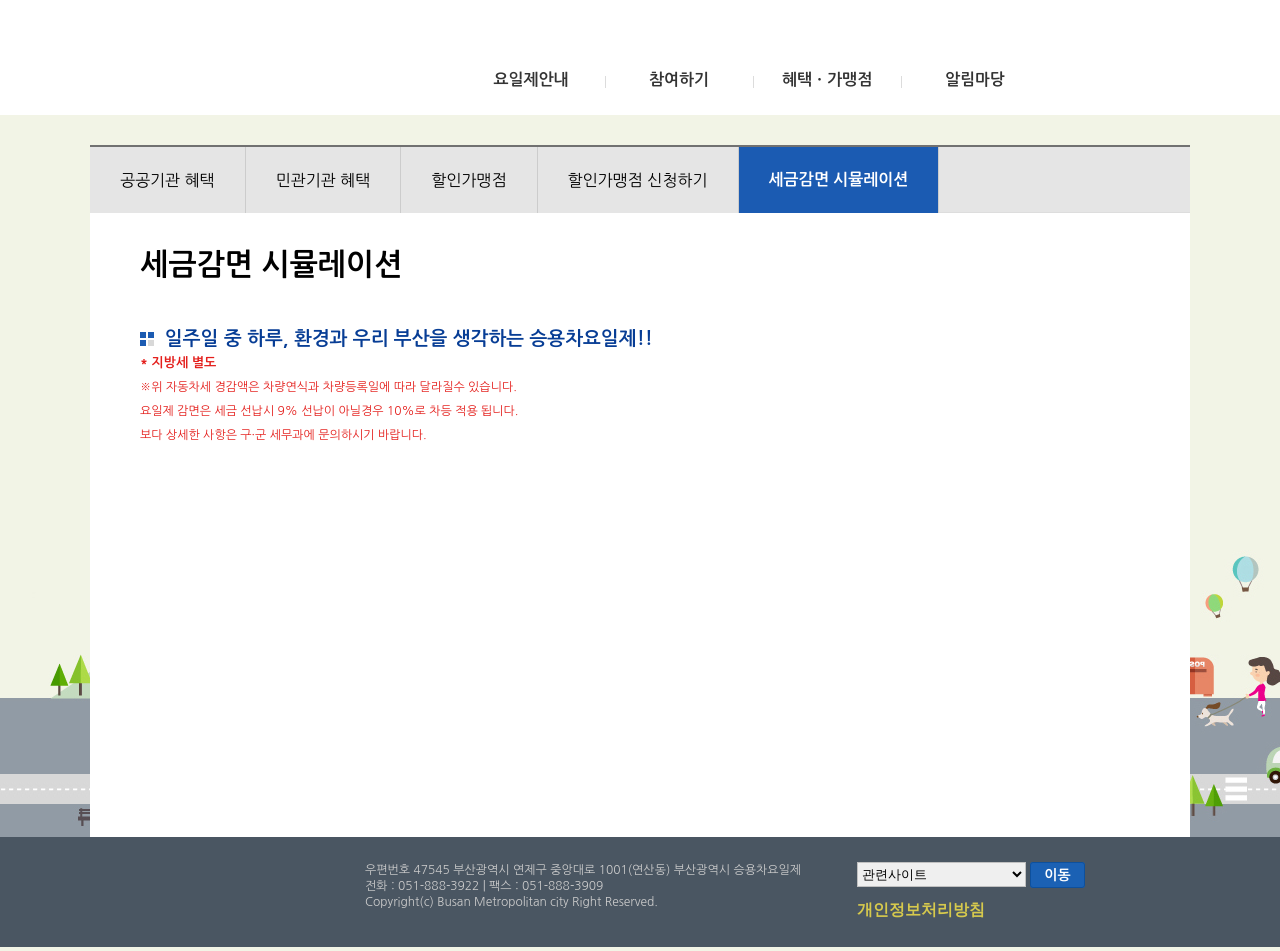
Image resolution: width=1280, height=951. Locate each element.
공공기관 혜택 (167, 180)
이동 (1057, 875)
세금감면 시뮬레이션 (839, 179)
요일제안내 (530, 79)
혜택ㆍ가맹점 (827, 79)
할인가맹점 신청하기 (638, 180)
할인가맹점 (468, 180)
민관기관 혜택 (323, 180)
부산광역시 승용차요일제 (238, 63)
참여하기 (679, 79)
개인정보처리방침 (921, 911)
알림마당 (975, 79)
